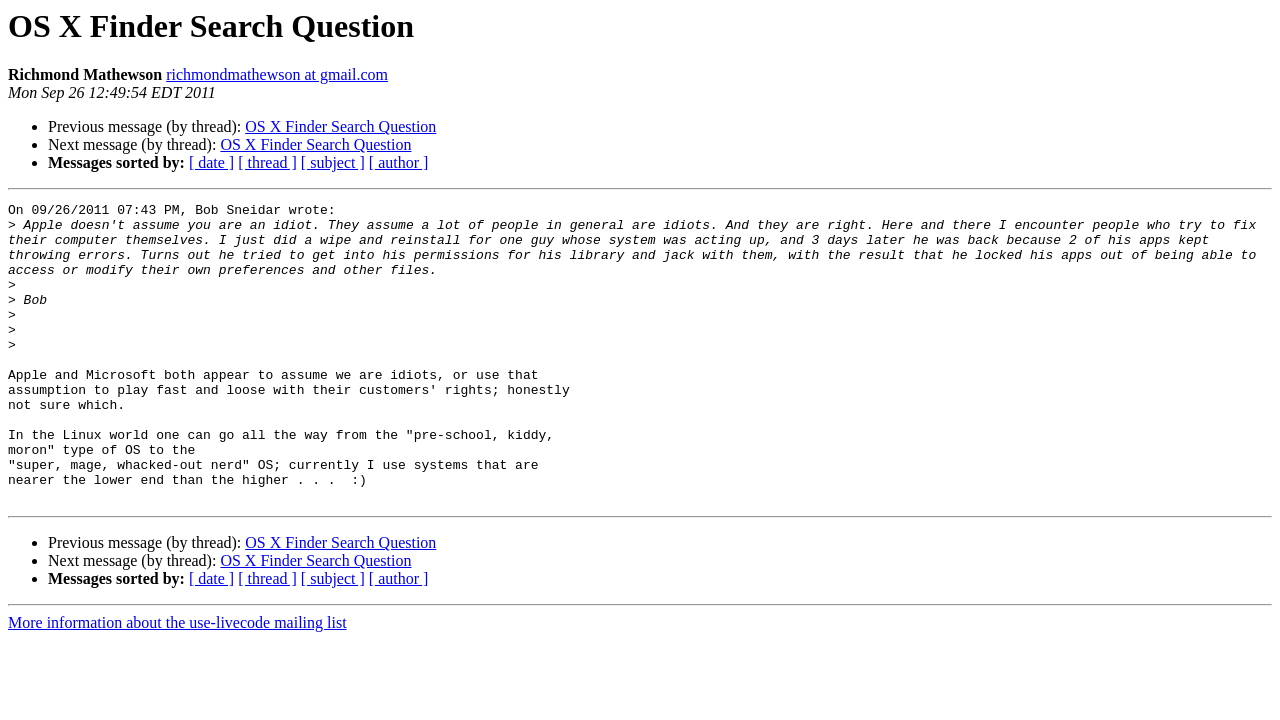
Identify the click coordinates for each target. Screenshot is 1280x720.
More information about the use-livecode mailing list (177, 682)
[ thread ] (267, 162)
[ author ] (399, 162)
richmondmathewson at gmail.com (277, 74)
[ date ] (211, 162)
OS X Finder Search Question (340, 126)
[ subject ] (333, 162)
